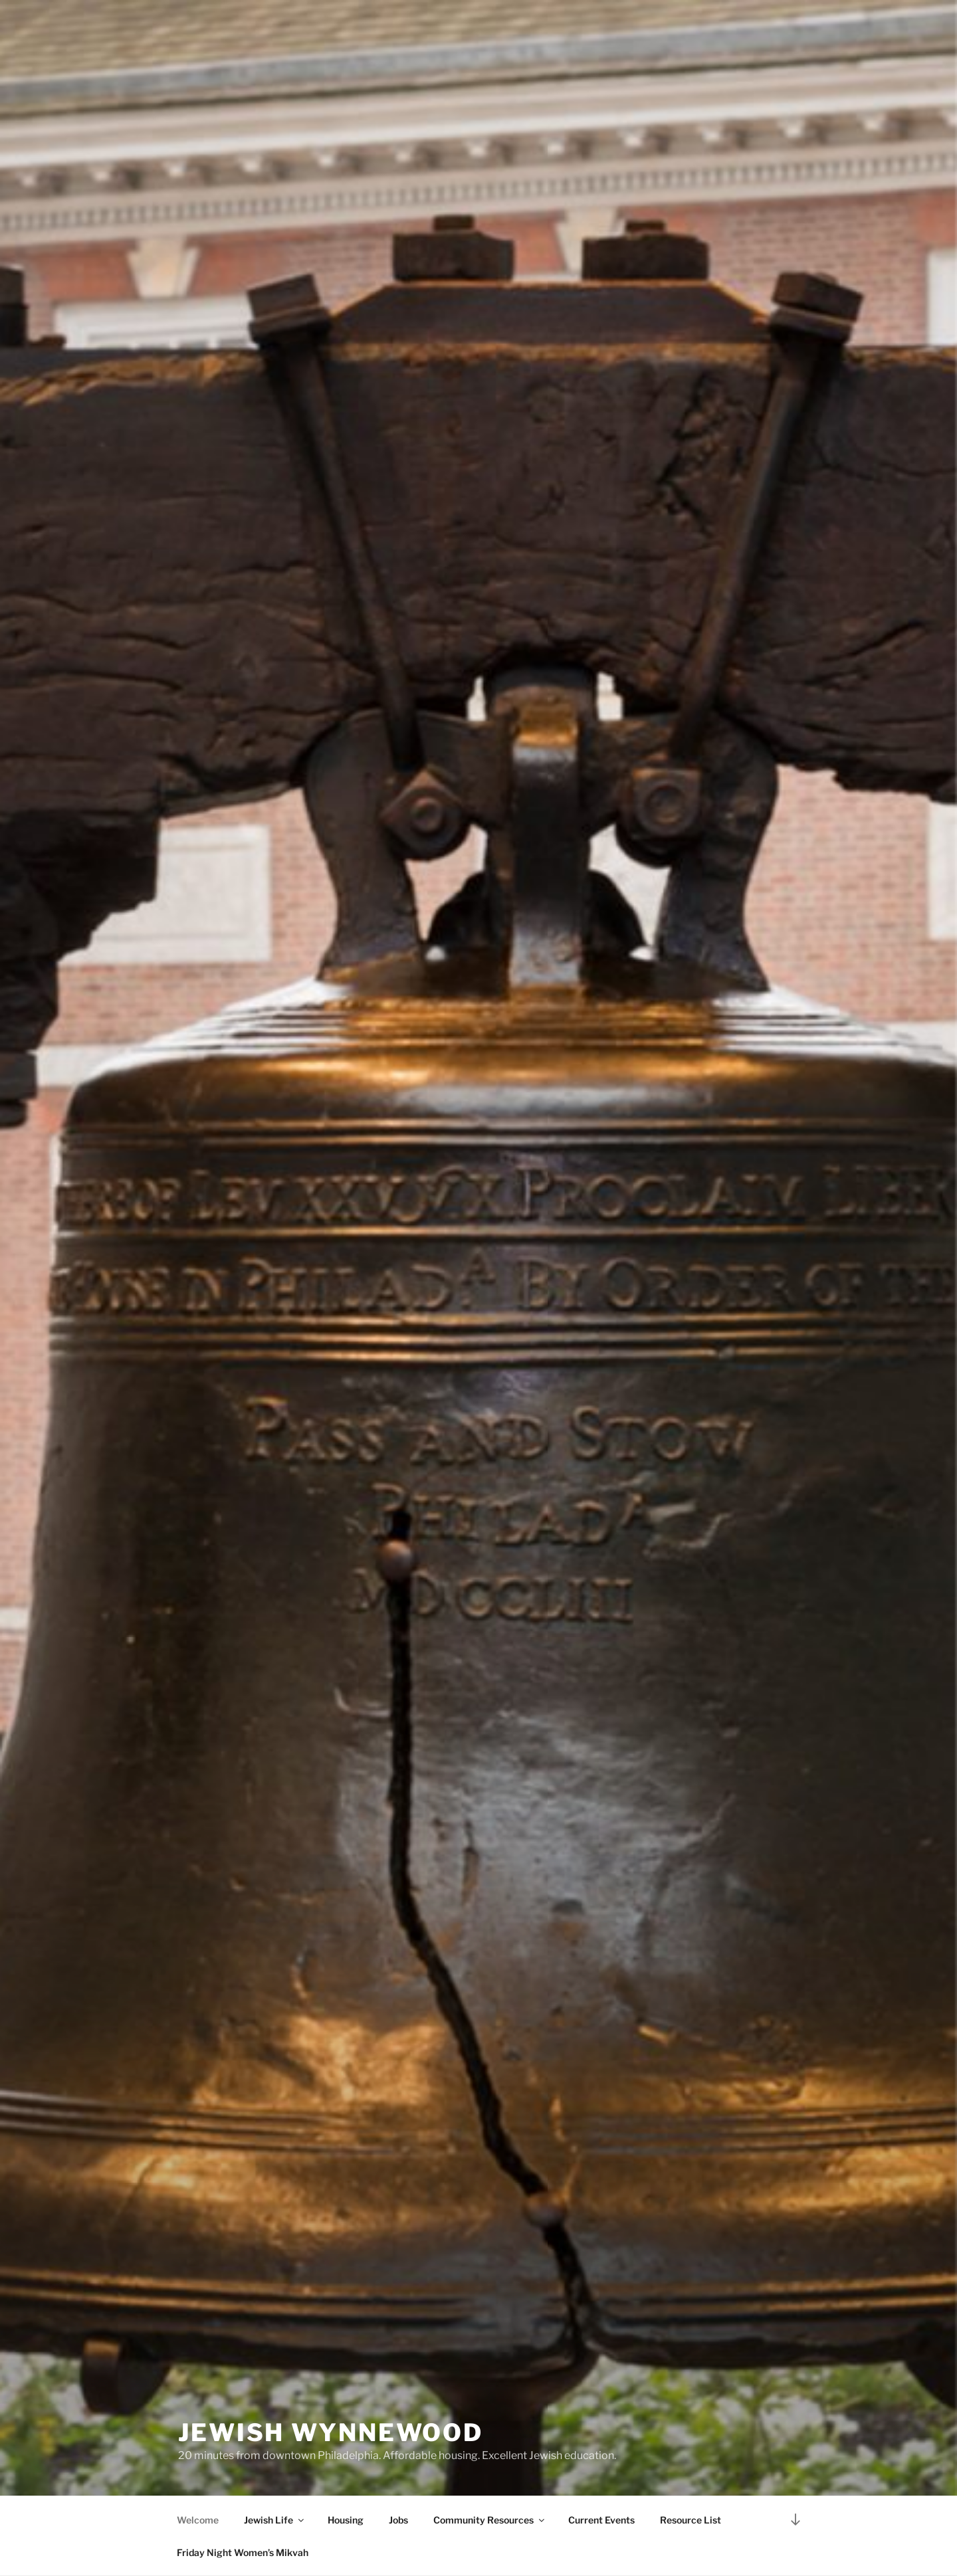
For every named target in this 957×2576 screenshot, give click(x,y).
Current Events (601, 2520)
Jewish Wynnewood (330, 2432)
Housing (346, 2520)
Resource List (690, 2520)
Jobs (398, 2520)
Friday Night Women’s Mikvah (242, 2552)
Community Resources (489, 2520)
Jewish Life (275, 2520)
